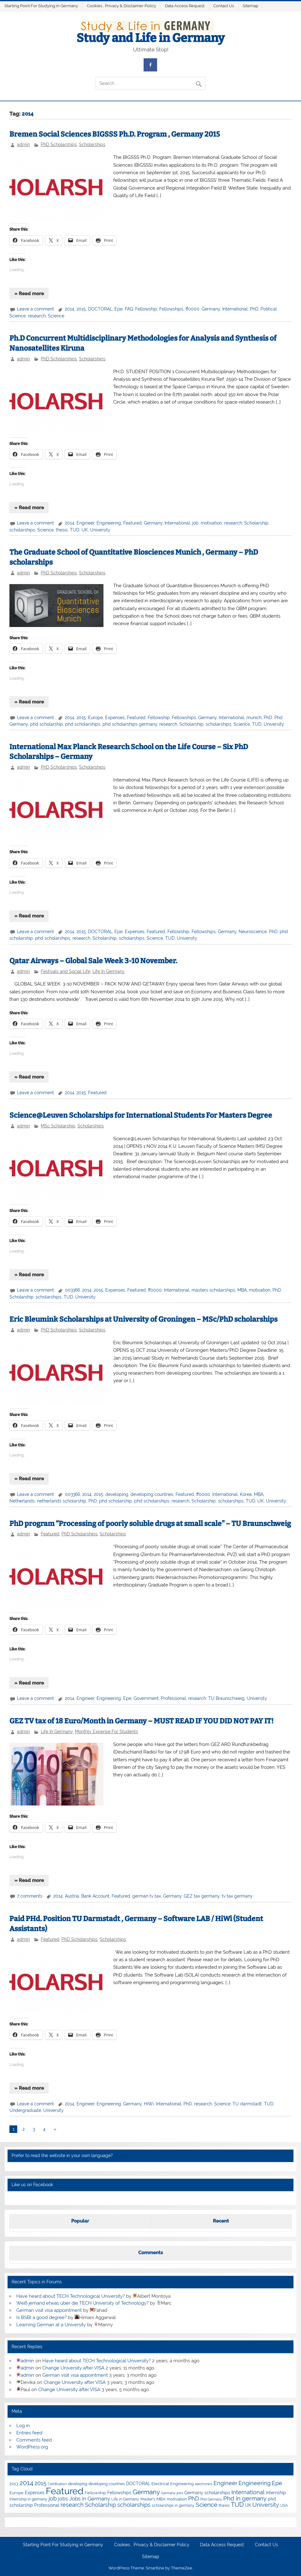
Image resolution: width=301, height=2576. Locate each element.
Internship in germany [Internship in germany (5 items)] (28, 2499)
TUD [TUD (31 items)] (237, 2504)
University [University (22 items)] (265, 2504)
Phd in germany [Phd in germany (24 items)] (245, 2498)
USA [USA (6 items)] (284, 2505)
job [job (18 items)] (53, 2498)
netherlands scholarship (61, 1500)
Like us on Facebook (32, 2184)
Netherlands (22, 1500)
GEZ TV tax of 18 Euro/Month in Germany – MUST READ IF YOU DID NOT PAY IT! (141, 1721)
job (195, 522)
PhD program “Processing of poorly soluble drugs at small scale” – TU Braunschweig (150, 1523)
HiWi (149, 2103)
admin (23, 144)
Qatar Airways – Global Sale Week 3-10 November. (93, 961)
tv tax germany (237, 1896)
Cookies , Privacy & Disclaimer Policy (121, 5)
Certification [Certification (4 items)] (57, 2484)
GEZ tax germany (201, 1896)
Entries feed (29, 2433)
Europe (95, 717)
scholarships (22, 529)
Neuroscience (253, 931)
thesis (62, 529)
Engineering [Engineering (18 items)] (255, 2483)
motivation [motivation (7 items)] (177, 2499)
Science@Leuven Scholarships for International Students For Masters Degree (140, 1115)
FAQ (129, 308)
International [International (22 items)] (248, 2492)
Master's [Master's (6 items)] (147, 2499)
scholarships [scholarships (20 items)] (133, 2504)
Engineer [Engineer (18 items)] (225, 2483)
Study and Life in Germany (150, 38)
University (100, 529)
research (37, 315)
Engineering (109, 522)
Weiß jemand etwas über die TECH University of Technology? (82, 2303)
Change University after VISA (73, 2368)
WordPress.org (32, 2447)
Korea (246, 1494)
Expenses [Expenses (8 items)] (35, 2492)
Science (56, 315)
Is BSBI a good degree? (41, 2317)
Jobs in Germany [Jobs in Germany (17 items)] (89, 2498)
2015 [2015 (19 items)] (40, 2483)
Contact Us (223, 5)
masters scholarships (213, 1290)
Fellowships (171, 308)
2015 (81, 308)
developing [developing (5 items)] (77, 2484)
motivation (211, 522)
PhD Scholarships (59, 144)
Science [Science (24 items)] (206, 2504)
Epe (118, 308)
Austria (72, 1896)
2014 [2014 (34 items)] (26, 2483)
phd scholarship (46, 724)
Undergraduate (25, 2110)
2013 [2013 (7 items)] (13, 2483)
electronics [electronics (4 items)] (203, 2484)
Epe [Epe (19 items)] (277, 2483)
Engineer (85, 522)
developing (116, 1494)
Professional (173, 1698)
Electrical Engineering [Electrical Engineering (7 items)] (172, 2483)
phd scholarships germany (130, 724)
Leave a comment (35, 308)
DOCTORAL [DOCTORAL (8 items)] (138, 2483)
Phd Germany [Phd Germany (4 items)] (211, 2499)
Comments (150, 2252)
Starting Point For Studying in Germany (41, 5)
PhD (254, 308)
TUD (74, 529)
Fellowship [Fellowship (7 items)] (95, 2492)
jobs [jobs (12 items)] (63, 2499)
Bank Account (95, 1896)
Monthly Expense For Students (106, 1731)
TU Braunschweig (226, 1698)
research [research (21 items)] (72, 2504)
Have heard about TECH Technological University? (70, 2296)
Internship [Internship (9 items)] (276, 2492)
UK (85, 529)
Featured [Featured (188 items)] (64, 2490)
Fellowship (146, 308)
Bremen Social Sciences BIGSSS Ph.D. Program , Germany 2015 (114, 134)
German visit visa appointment (49, 2310)
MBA (242, 1290)
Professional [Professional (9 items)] (46, 2505)
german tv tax (146, 1896)
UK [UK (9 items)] (248, 2505)
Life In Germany (108, 971)
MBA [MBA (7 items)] (161, 2499)
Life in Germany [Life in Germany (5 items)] (125, 2499)
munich (253, 717)
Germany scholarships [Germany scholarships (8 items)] (207, 2492)
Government (146, 1698)
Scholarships (92, 144)
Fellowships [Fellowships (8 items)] (119, 2492)
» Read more (29, 293)
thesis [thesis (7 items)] (224, 2505)
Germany (211, 308)
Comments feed (34, 2440)
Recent (221, 2221)
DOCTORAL (100, 308)
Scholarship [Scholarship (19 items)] (100, 2504)
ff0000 (192, 308)
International (235, 308)
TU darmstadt (247, 2103)
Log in (23, 2425)
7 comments (29, 1896)
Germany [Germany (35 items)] (146, 2492)
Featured (132, 522)
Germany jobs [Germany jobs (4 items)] (172, 2493)
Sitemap (250, 5)
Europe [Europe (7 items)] (16, 2492)
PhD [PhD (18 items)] (193, 2498)
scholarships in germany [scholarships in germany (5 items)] (173, 2505)
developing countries (151, 1494)
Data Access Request (184, 5)
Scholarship (256, 522)
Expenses (115, 717)
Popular (80, 2221)
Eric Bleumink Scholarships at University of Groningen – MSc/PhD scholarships (143, 1319)
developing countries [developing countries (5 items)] (106, 2484)
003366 (72, 1290)
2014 (69, 308)
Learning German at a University (51, 2325)
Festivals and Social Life (65, 971)
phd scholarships (82, 724)
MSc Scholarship (58, 1125)
